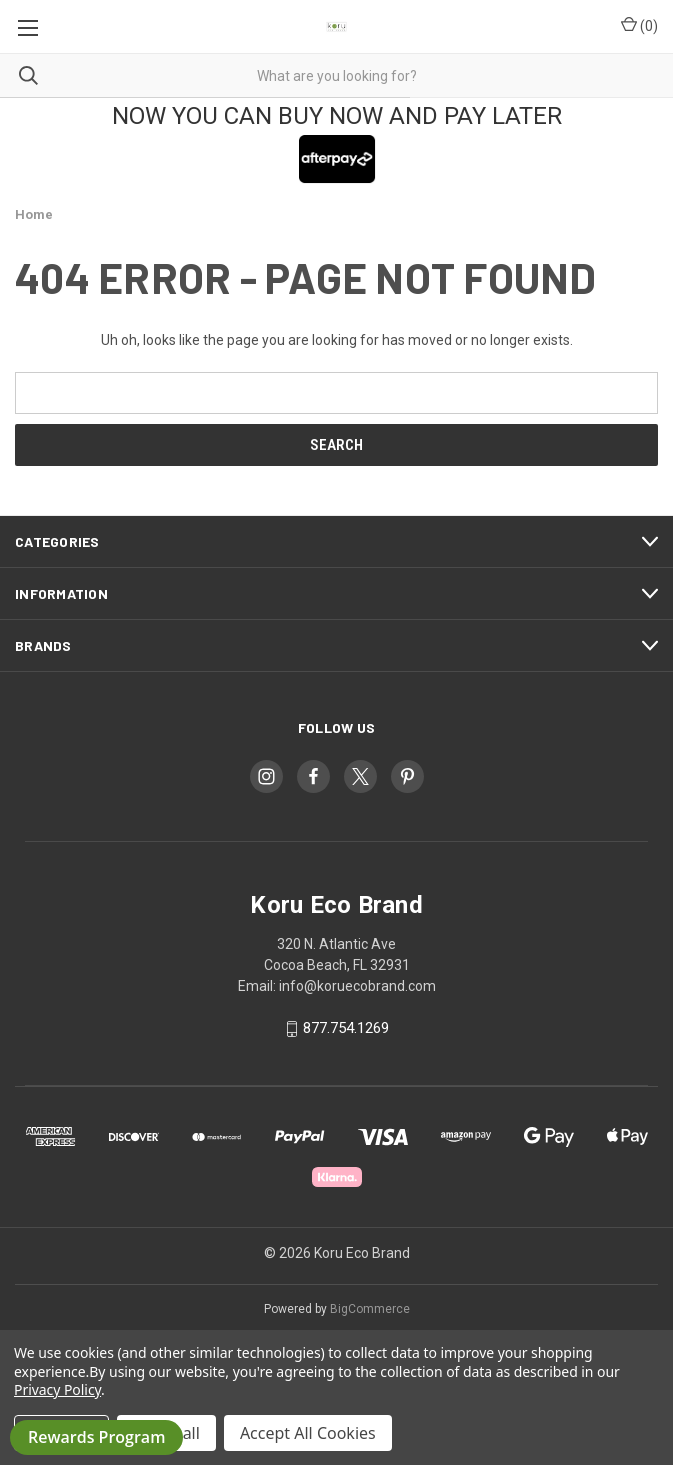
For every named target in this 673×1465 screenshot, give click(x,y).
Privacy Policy (57, 1389)
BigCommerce (370, 1309)
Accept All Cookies (308, 1433)
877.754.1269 (346, 1029)
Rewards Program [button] (96, 1437)
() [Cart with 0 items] (639, 25)
